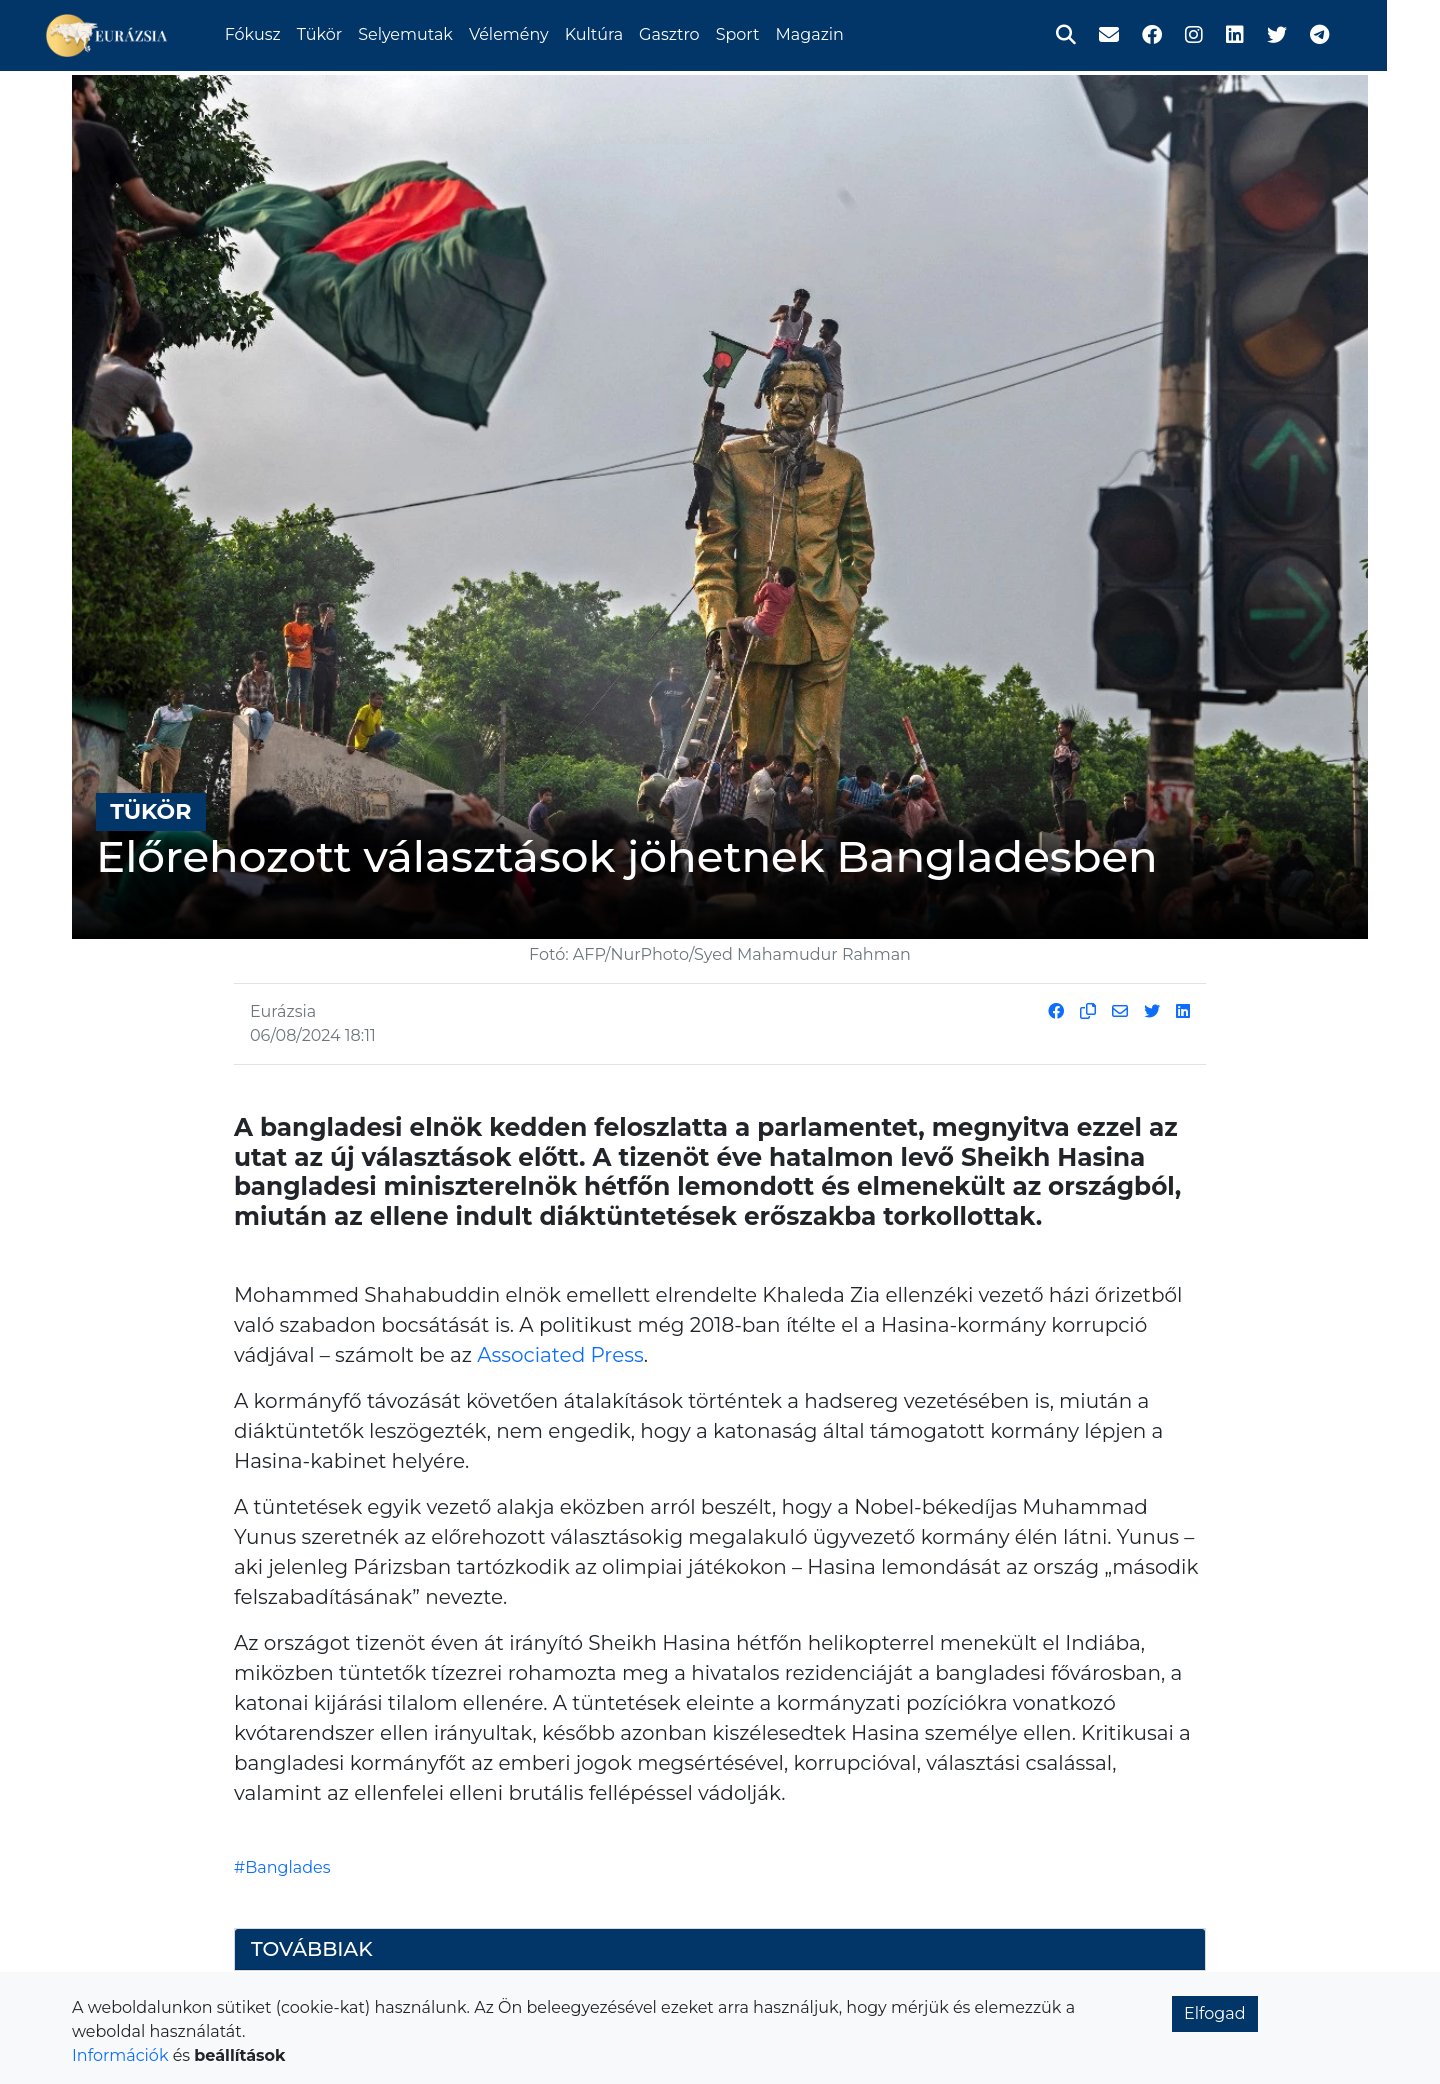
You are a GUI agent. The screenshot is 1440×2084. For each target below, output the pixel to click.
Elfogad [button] (1215, 2013)
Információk (120, 2055)
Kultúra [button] (623, 32)
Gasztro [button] (698, 32)
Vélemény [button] (538, 32)
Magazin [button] (839, 32)
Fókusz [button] (282, 32)
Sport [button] (767, 32)
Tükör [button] (348, 32)
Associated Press (560, 1355)
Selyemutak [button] (434, 32)
